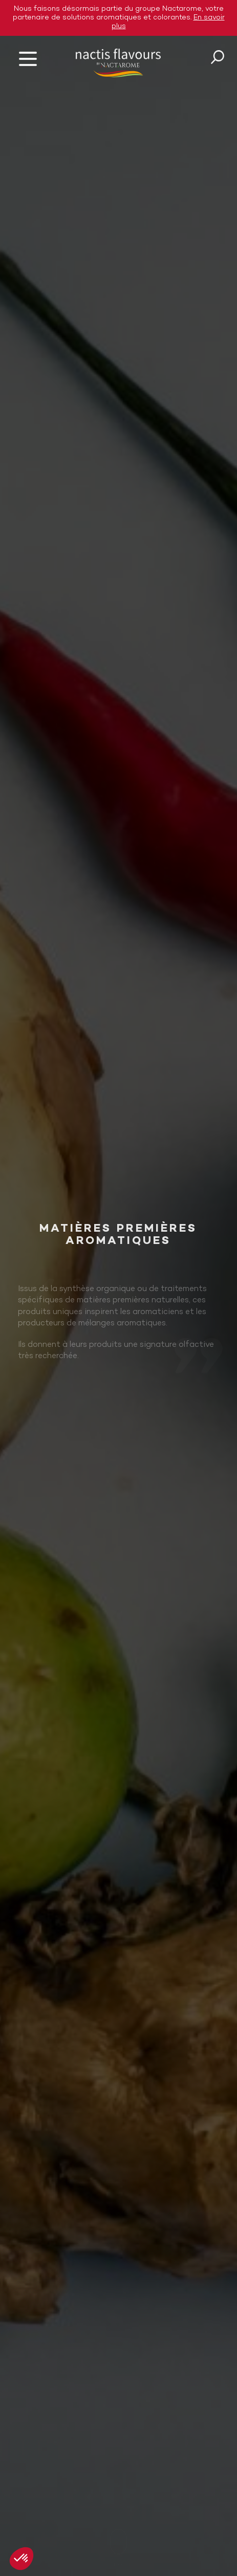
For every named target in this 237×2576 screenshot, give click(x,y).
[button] (21, 2558)
